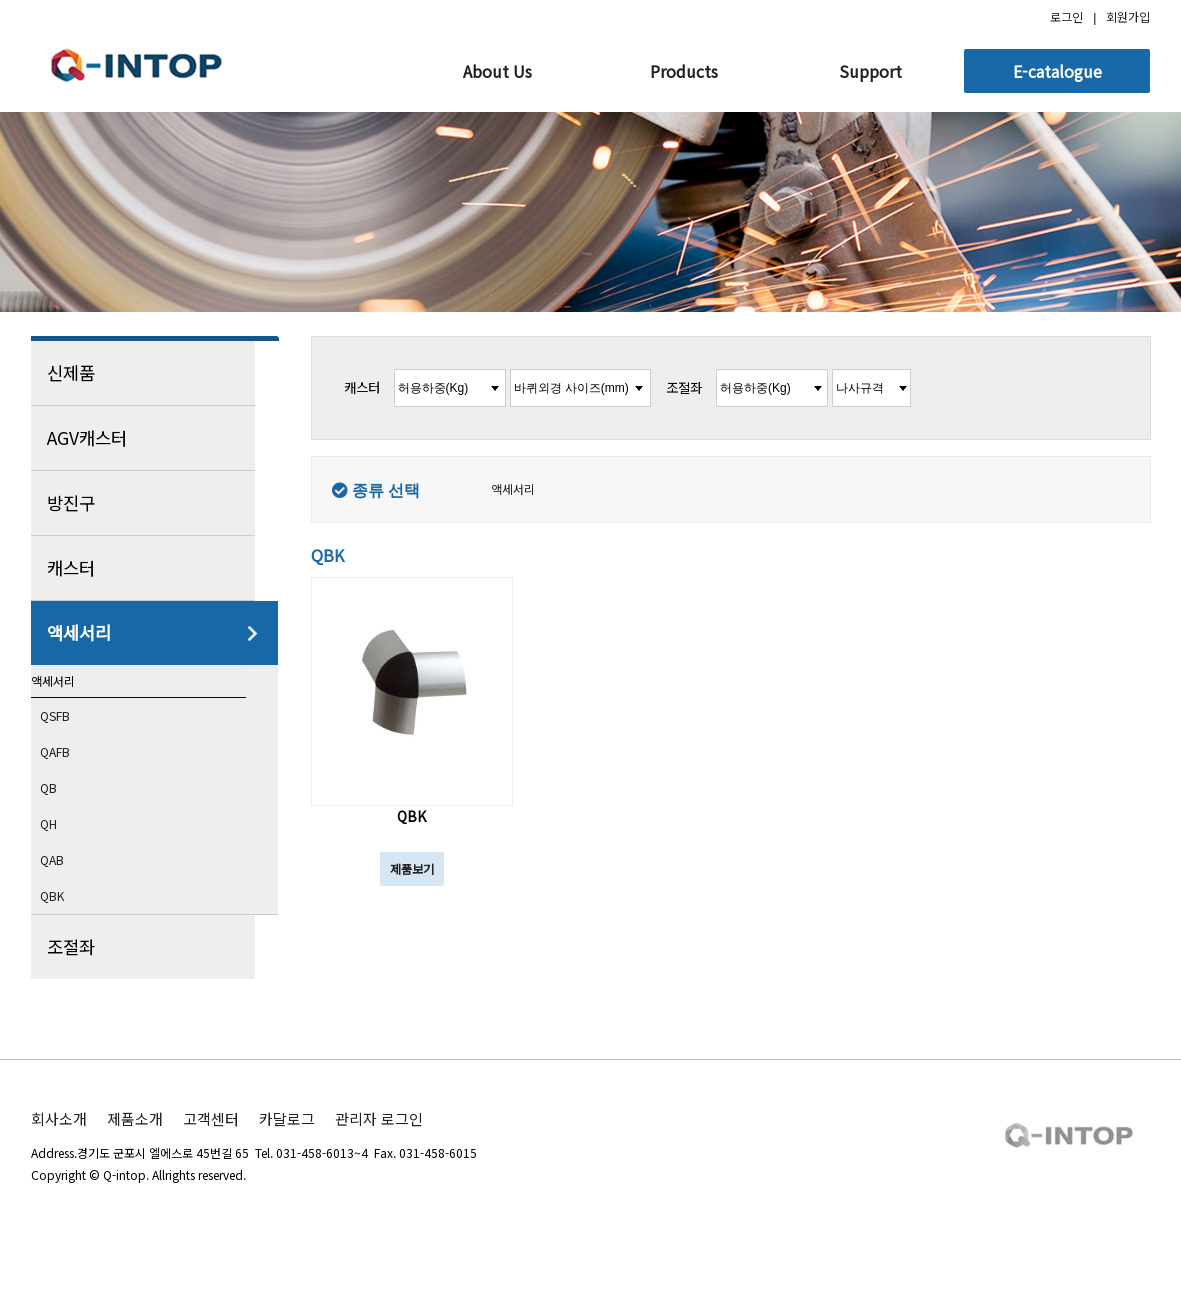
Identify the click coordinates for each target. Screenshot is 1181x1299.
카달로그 (287, 1154)
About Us (497, 71)
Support (870, 71)
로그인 (1066, 16)
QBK (70, 931)
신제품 (153, 373)
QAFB (74, 783)
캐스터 (153, 568)
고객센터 (211, 1154)
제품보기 (412, 868)
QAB (70, 894)
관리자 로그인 (379, 1154)
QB (66, 820)
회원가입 (1128, 16)
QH (66, 857)
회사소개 (59, 1154)
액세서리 (153, 633)
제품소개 (135, 1154)
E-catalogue (1057, 71)
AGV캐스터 (153, 438)
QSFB (74, 746)
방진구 (153, 503)
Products (684, 71)
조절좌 (153, 983)
